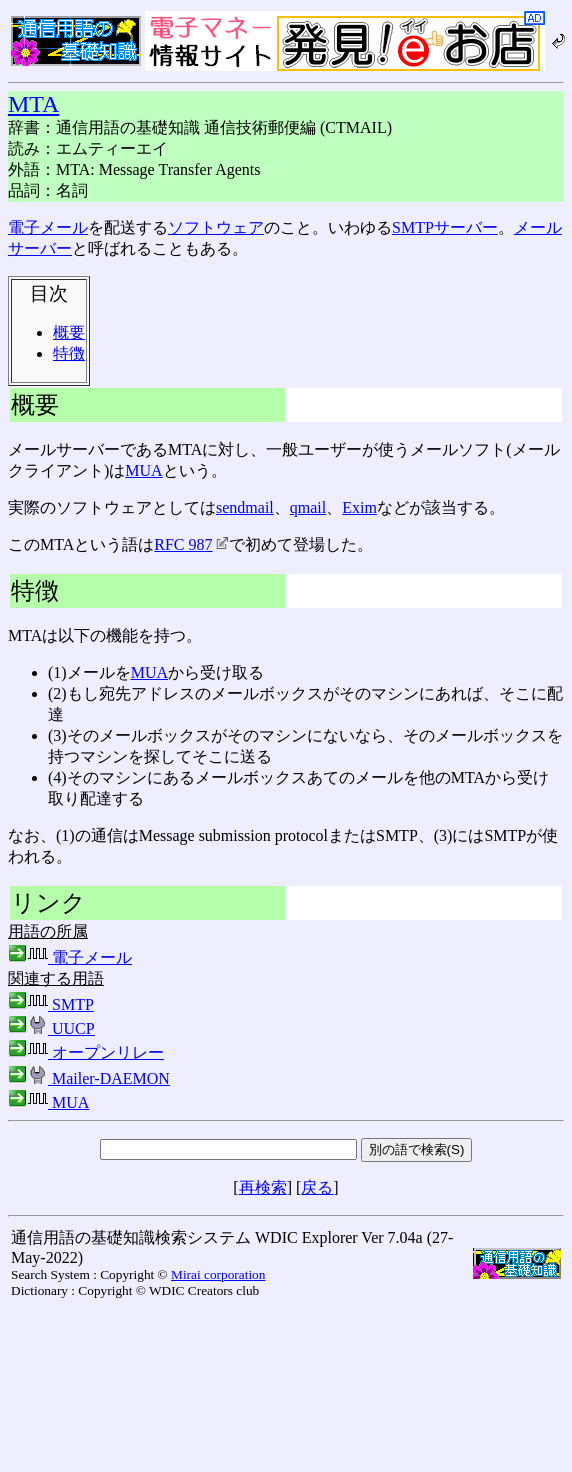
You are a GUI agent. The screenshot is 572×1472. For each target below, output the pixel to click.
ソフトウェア (216, 227)
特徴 (69, 353)
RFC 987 (191, 544)
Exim (359, 507)
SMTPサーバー (445, 227)
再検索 (263, 1187)
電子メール (48, 227)
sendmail (245, 507)
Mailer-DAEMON (89, 1078)
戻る (317, 1187)
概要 (69, 332)
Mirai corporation (218, 1274)
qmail (308, 507)
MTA (33, 104)
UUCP (51, 1028)
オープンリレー (86, 1052)
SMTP (51, 1004)
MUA (143, 470)
